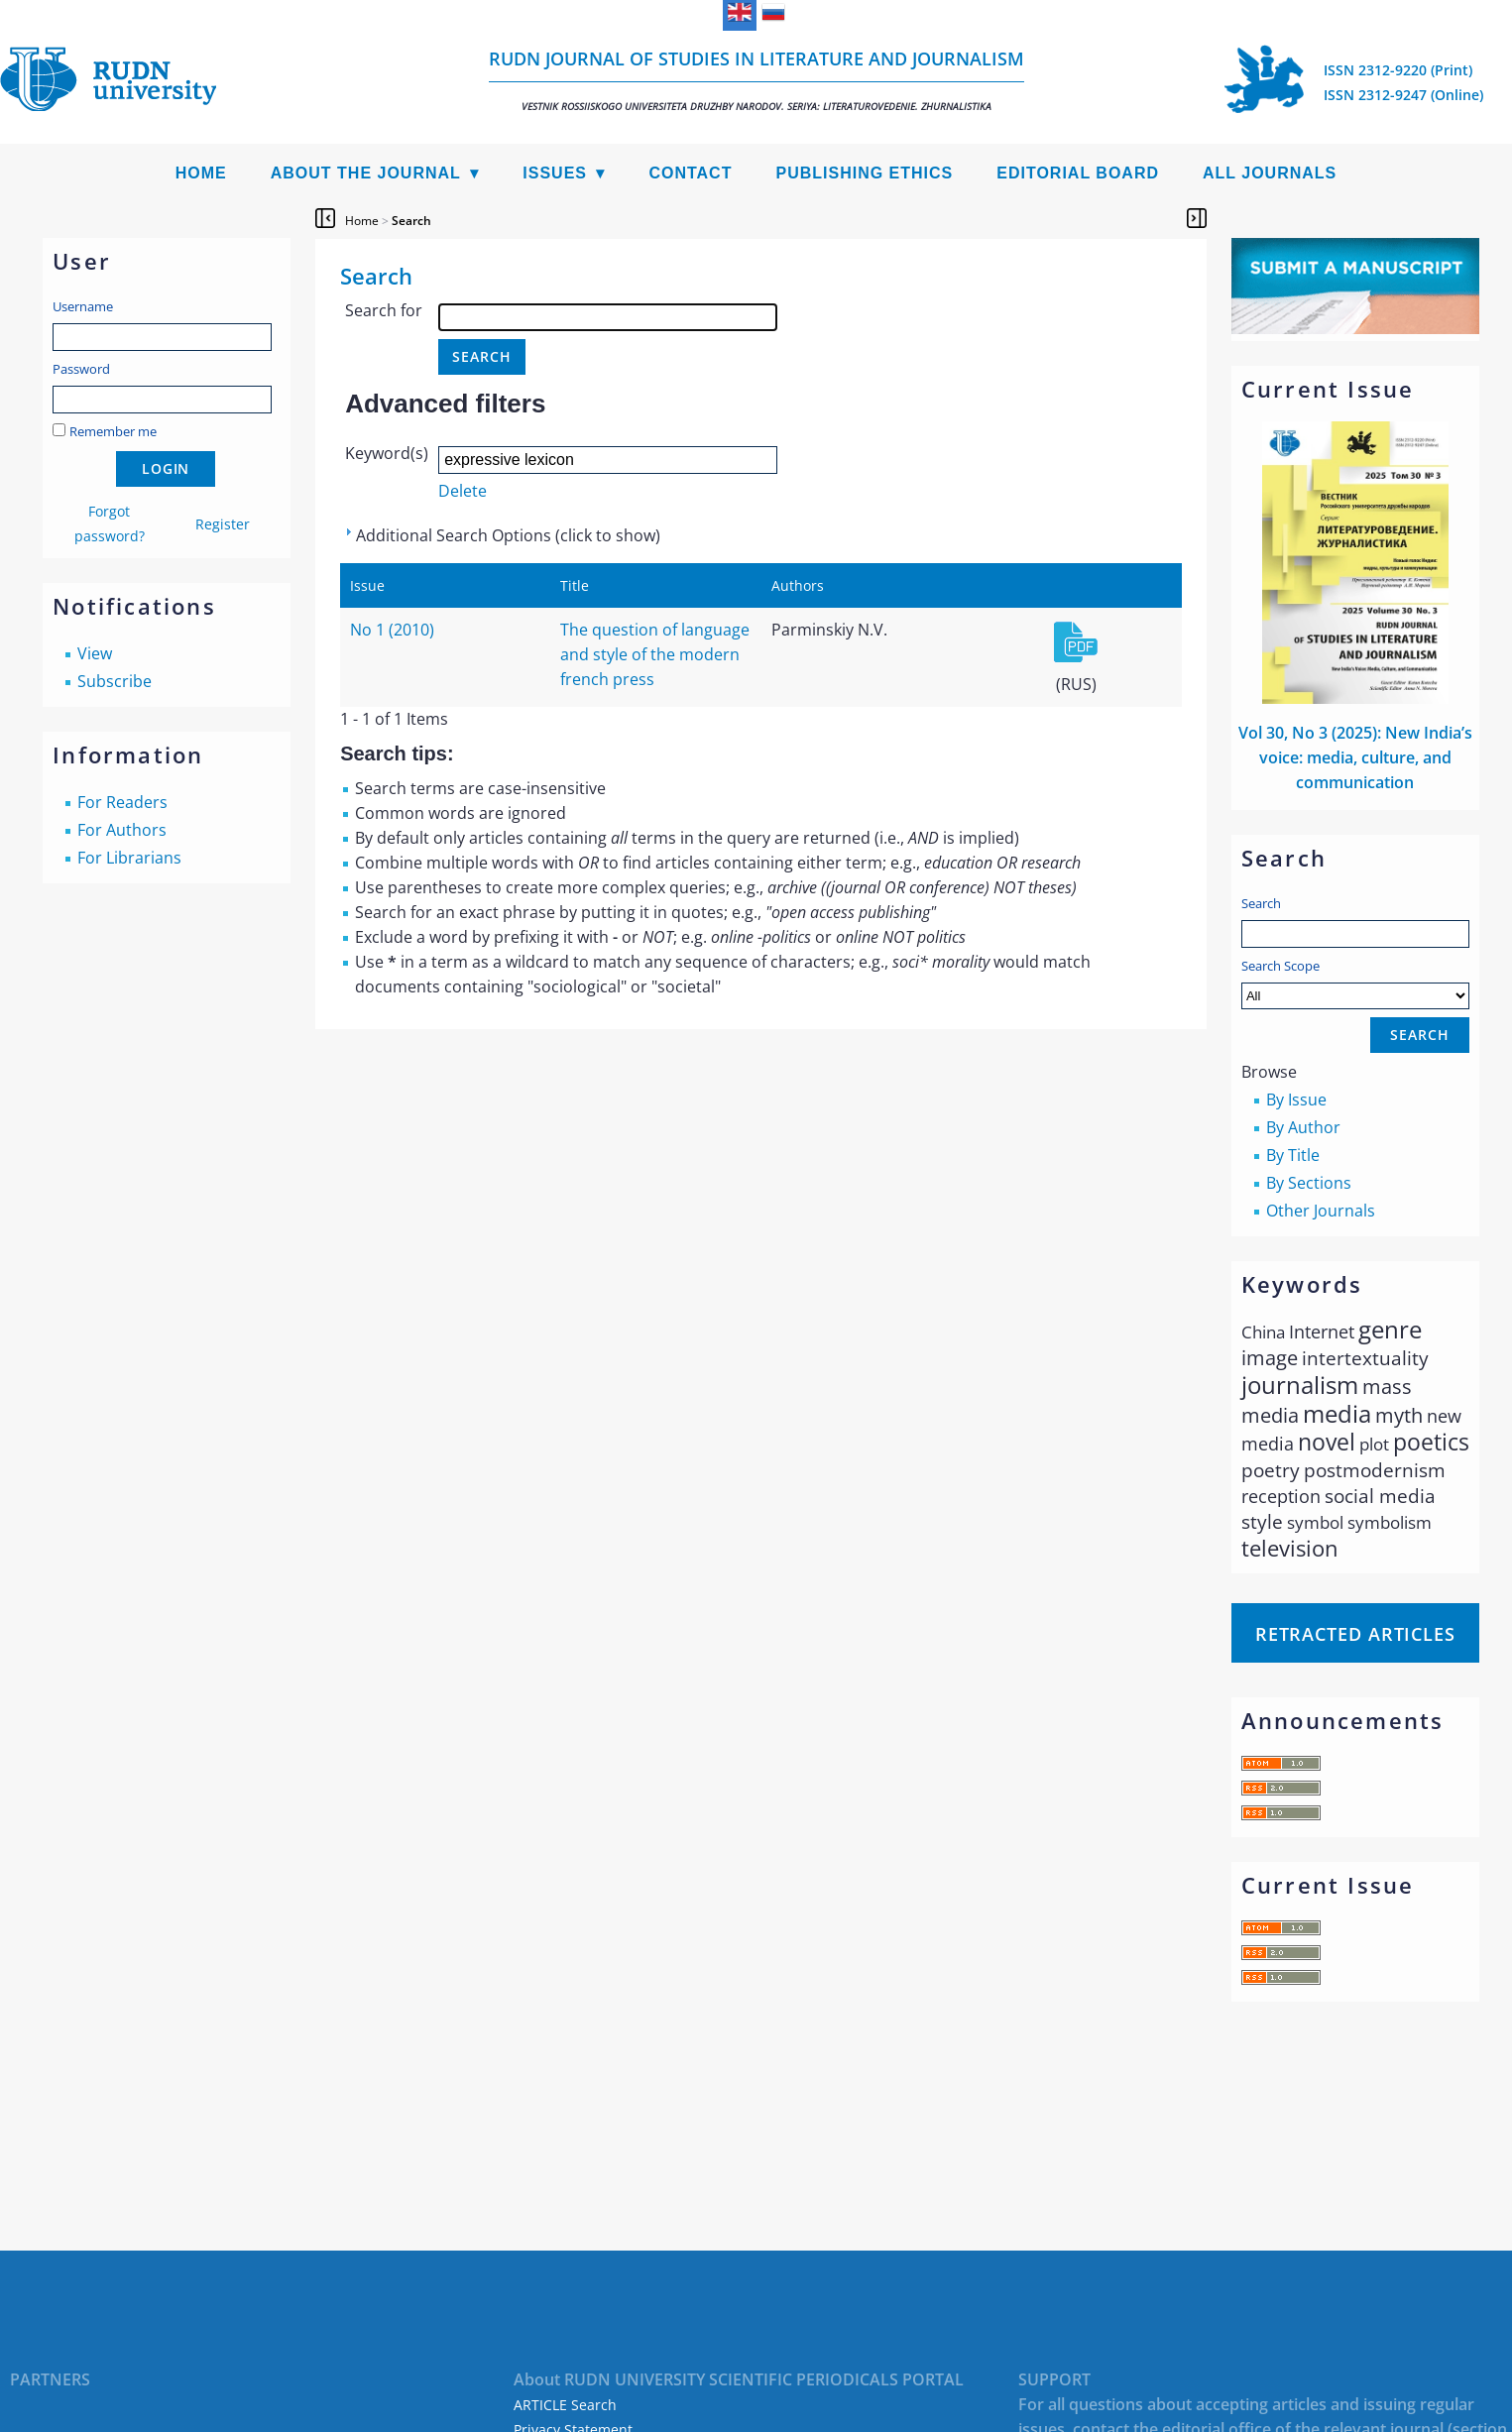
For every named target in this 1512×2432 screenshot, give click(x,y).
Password (81, 369)
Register (222, 524)
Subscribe (114, 681)
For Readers (122, 802)
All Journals (1270, 173)
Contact (690, 173)
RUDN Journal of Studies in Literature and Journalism (756, 80)
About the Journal (366, 173)
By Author (1303, 1127)
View (94, 653)
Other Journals (1320, 1210)
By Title (1293, 1155)
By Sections (1308, 1183)
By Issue (1296, 1099)
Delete (462, 491)
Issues (555, 173)
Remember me (113, 431)
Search (1261, 903)
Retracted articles (1355, 1634)
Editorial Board (1077, 173)
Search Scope (1355, 983)
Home (201, 173)
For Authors (122, 830)
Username (83, 306)
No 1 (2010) (392, 629)
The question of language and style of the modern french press (655, 654)
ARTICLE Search (565, 2404)
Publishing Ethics (864, 173)
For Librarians (129, 858)
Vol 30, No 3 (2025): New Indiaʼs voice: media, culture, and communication (1355, 757)
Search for (383, 310)
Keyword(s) (386, 453)
